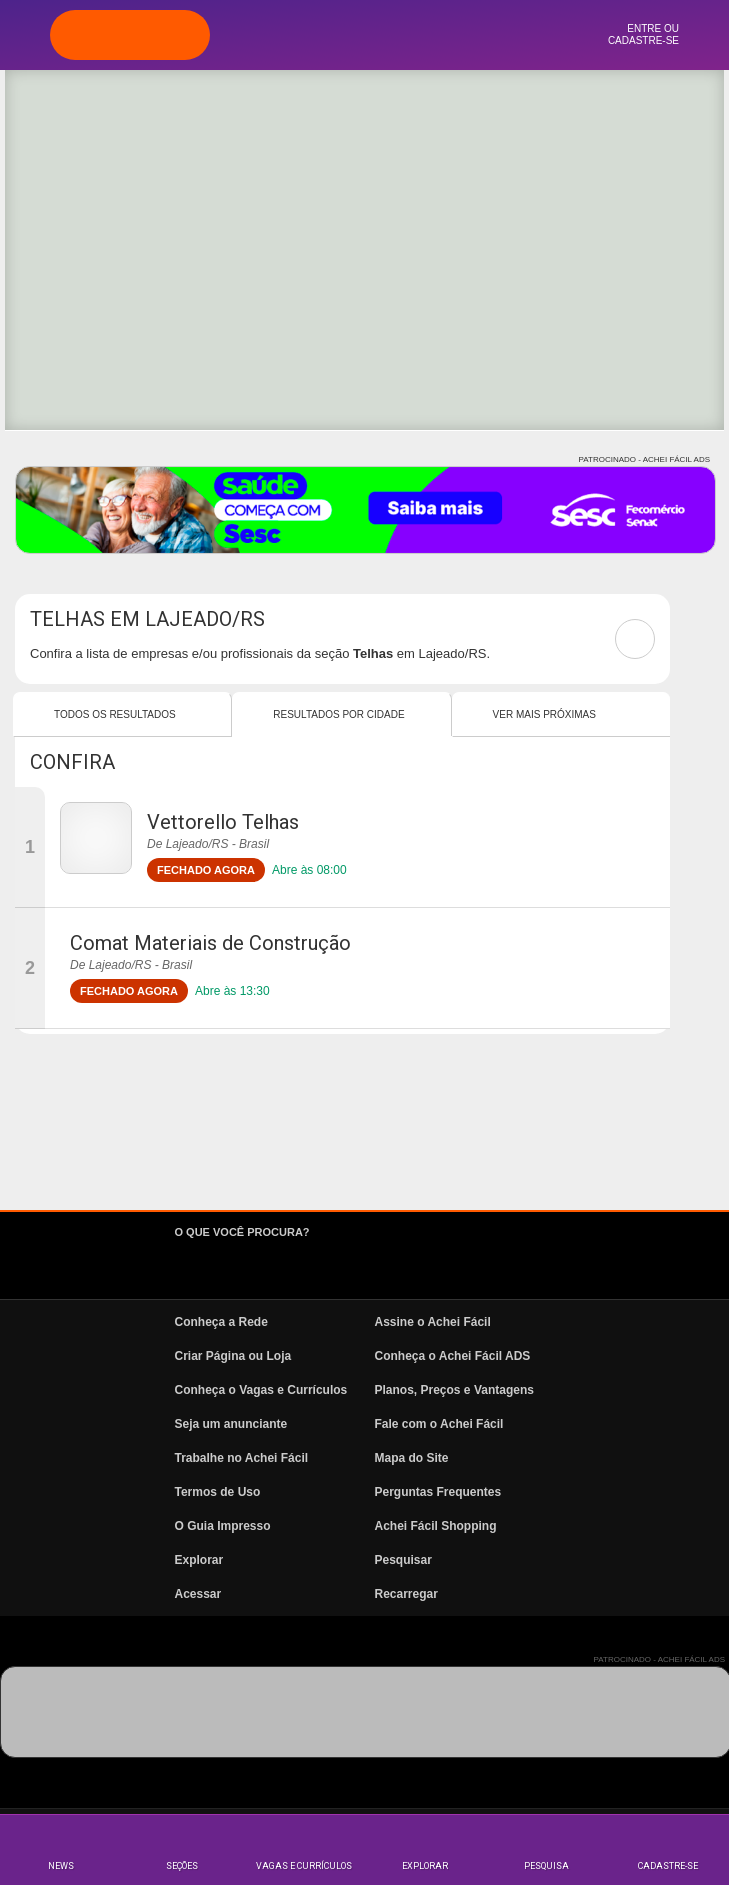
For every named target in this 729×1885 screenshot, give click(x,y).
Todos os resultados (115, 714)
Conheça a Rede (221, 1322)
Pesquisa (546, 1866)
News (61, 1866)
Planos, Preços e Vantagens (454, 1390)
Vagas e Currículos (304, 1866)
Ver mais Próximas (544, 714)
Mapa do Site (412, 1458)
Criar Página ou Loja (233, 1356)
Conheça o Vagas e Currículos (261, 1390)
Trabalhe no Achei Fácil (242, 1458)
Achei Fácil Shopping (436, 1526)
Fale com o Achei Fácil (439, 1424)
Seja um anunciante (231, 1424)
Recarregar (406, 1594)
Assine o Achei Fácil (433, 1322)
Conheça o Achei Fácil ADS (453, 1356)
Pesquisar (403, 1560)
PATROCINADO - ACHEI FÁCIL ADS (644, 459)
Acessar (198, 1594)
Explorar (425, 1866)
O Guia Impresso (223, 1526)
